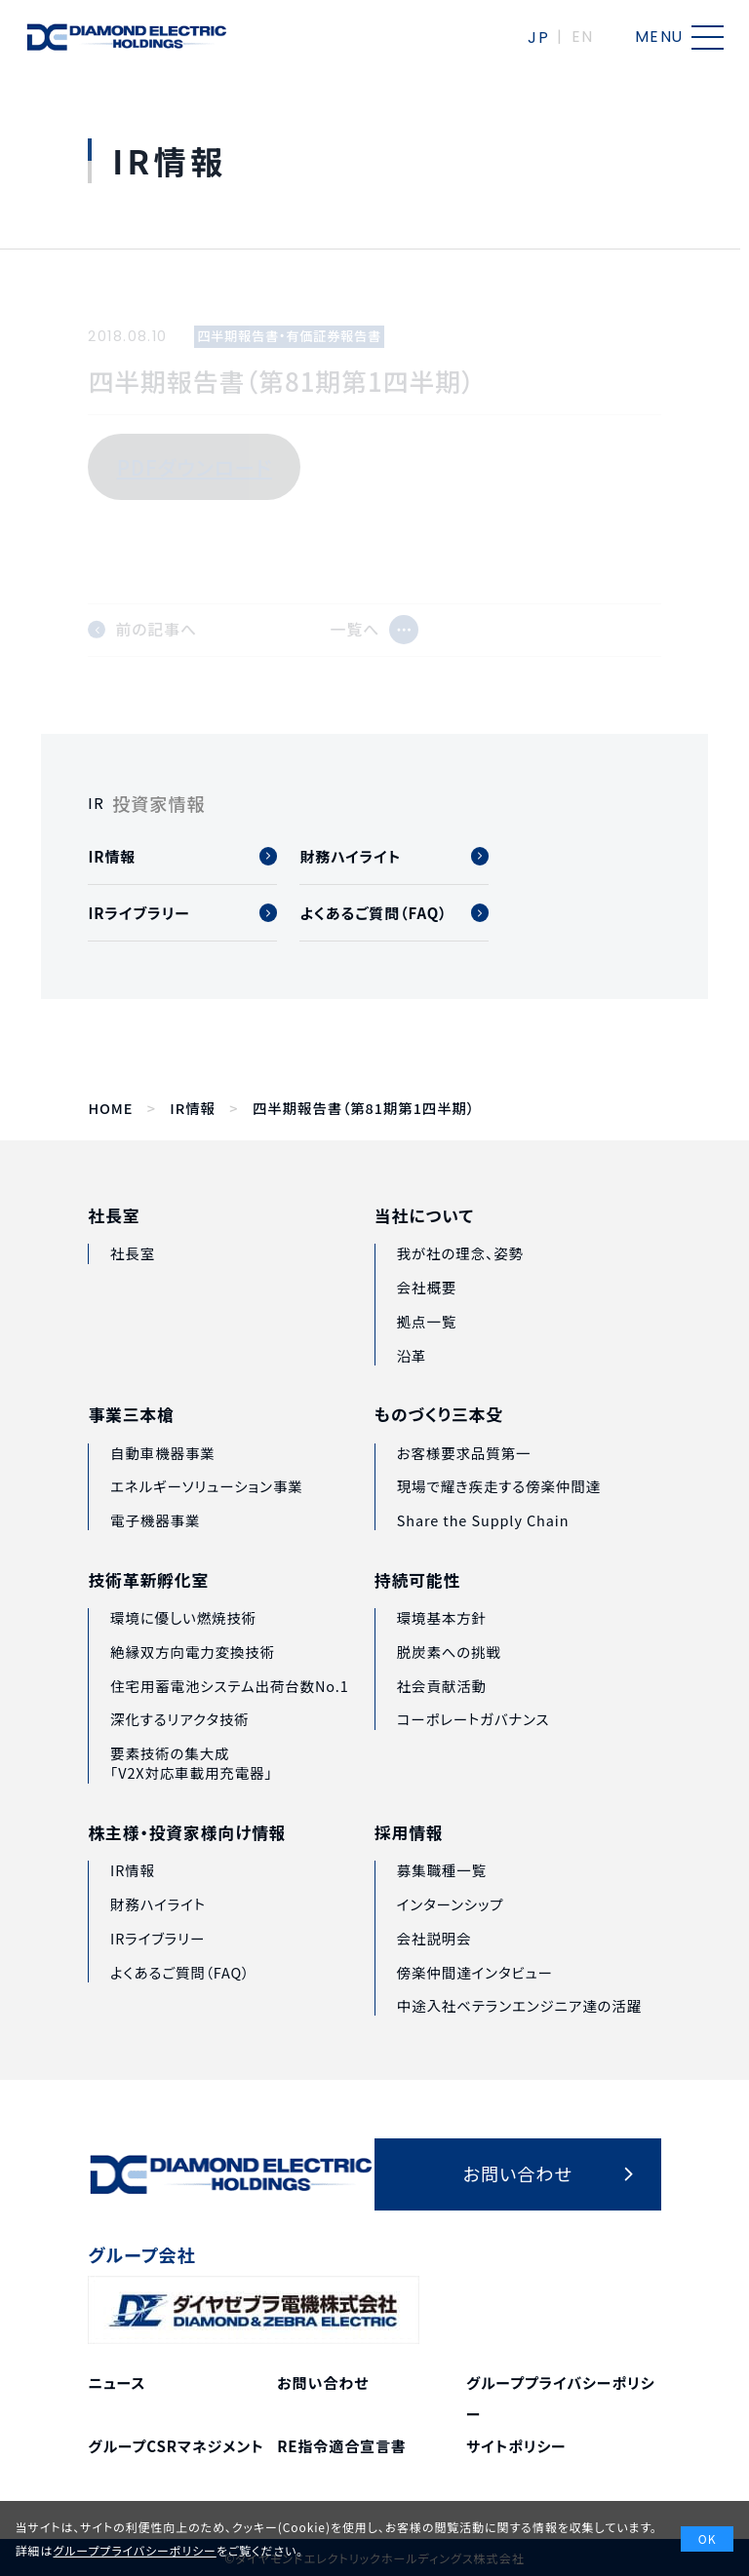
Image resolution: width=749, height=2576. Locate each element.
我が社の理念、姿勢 (460, 1287)
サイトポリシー (516, 2446)
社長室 (113, 1239)
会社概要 (426, 1321)
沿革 (412, 1388)
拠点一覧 (426, 1354)
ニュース (116, 2382)
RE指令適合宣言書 (342, 2446)
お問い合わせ (323, 2382)
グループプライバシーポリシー (134, 2550)
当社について (424, 1250)
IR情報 (193, 1108)
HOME (110, 1108)
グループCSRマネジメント (175, 2446)
